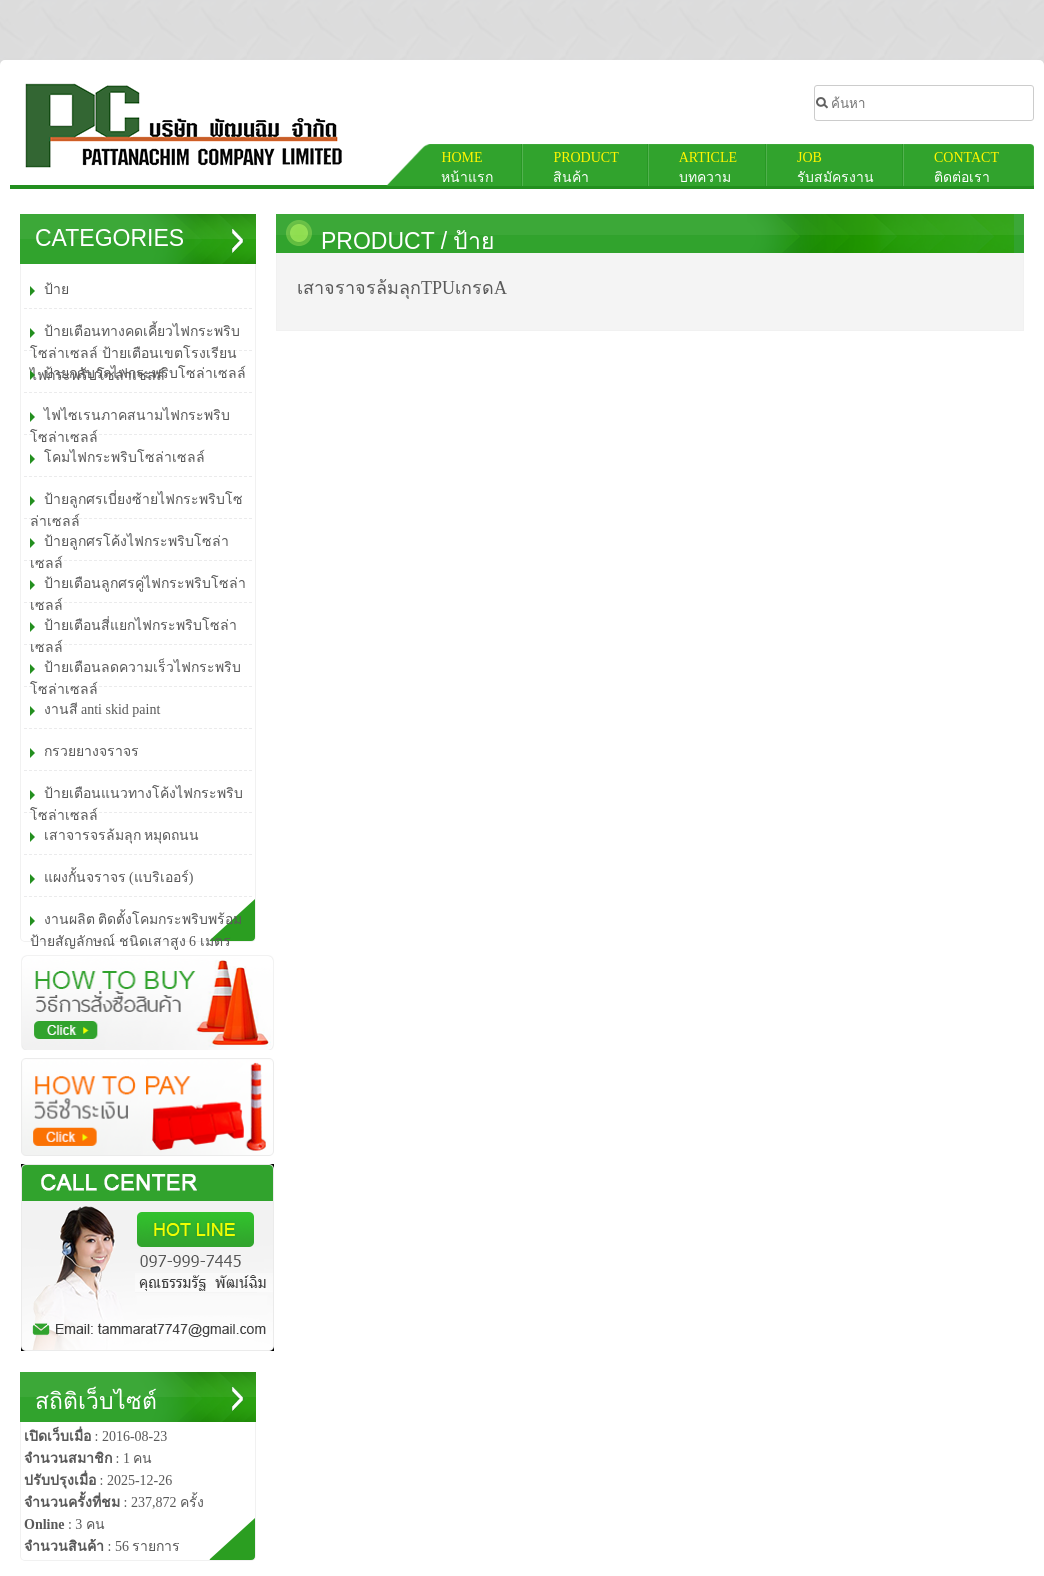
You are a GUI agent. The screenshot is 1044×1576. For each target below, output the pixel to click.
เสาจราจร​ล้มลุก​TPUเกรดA (402, 288)
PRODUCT (381, 241)
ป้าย (473, 241)
